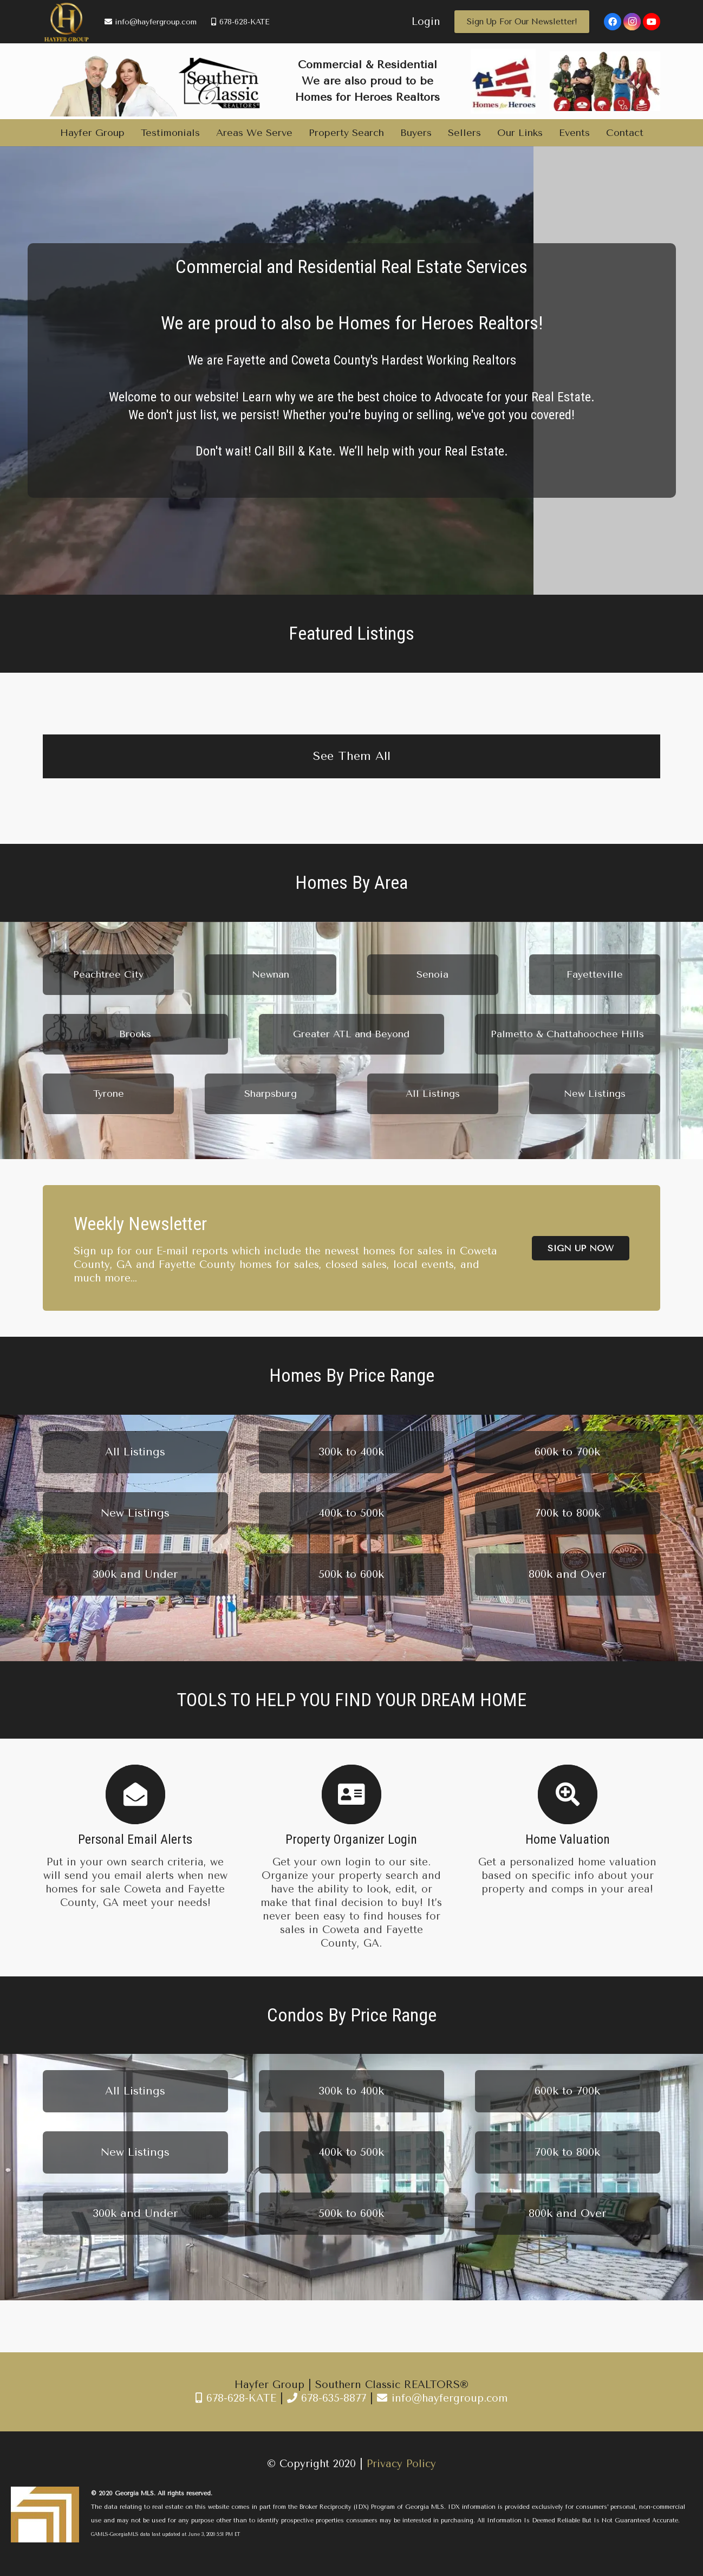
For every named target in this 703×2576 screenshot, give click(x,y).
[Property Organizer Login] (351, 1794)
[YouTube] (651, 21)
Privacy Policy (401, 2464)
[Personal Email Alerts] (135, 1794)
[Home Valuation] (567, 1794)
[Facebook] (612, 21)
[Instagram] (632, 21)
